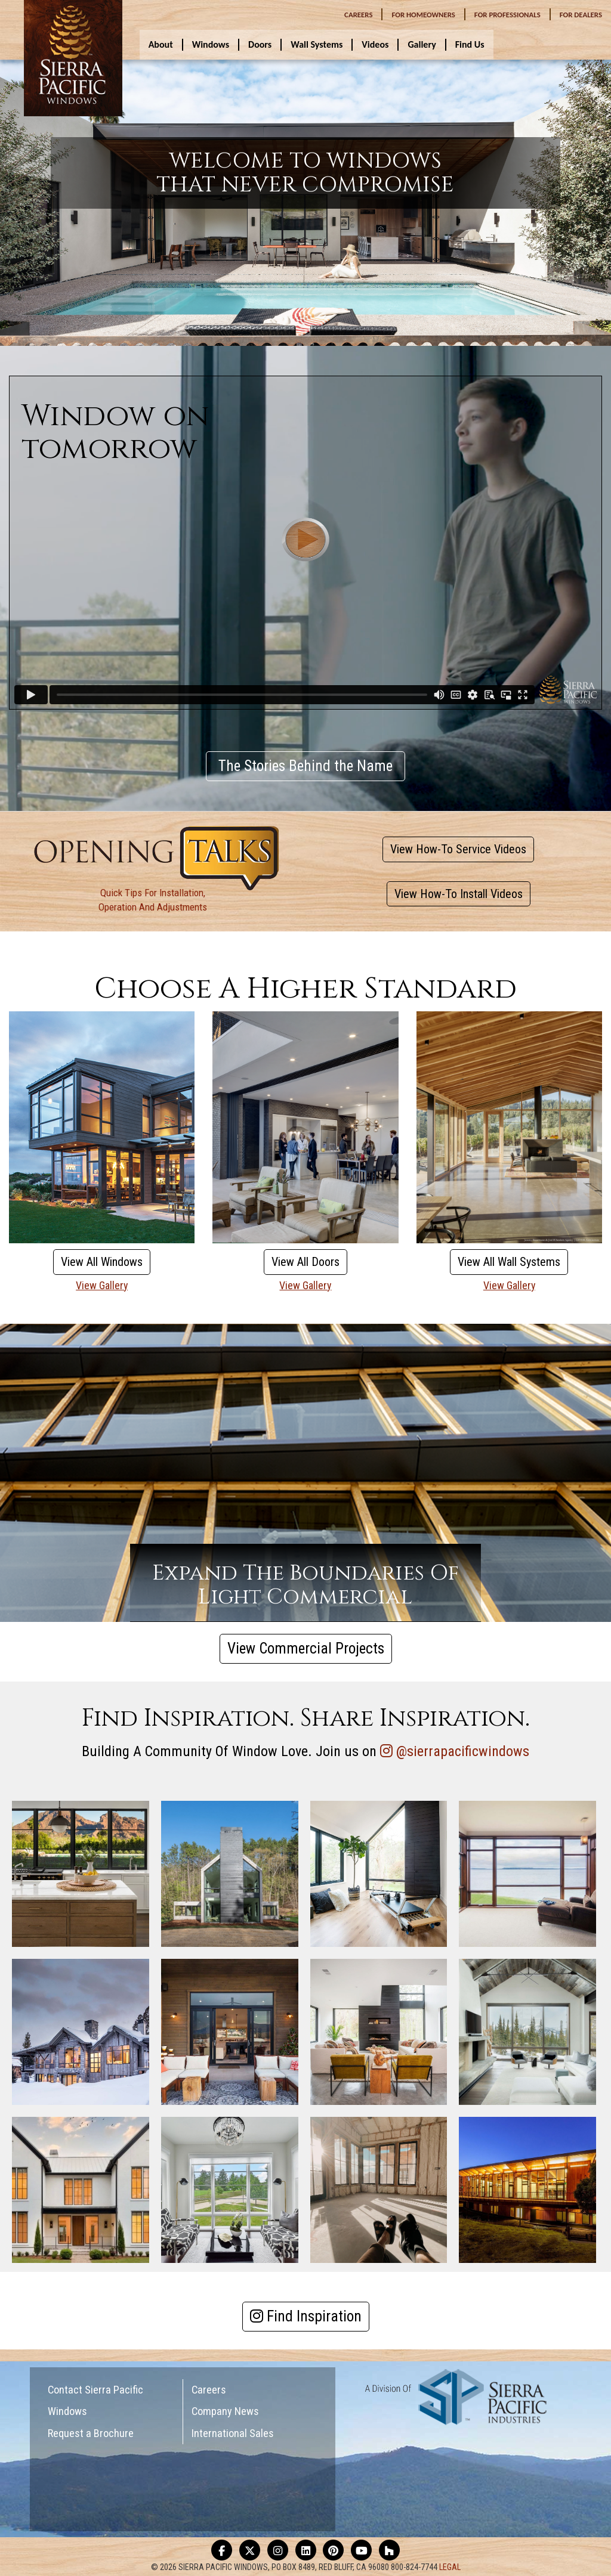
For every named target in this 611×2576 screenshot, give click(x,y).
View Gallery (102, 1285)
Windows (210, 44)
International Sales (233, 2433)
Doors (259, 44)
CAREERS (358, 14)
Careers (209, 2389)
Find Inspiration (306, 2316)
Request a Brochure (91, 2433)
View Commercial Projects (305, 1648)
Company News (225, 2411)
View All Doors (305, 1262)
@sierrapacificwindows (462, 1751)
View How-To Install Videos (458, 894)
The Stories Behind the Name (305, 766)
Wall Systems (316, 44)
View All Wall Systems (509, 1262)
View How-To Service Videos (458, 849)
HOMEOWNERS (423, 14)
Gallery (422, 44)
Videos (375, 44)
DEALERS (581, 14)
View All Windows (102, 1262)
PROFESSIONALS (507, 14)
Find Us (470, 44)
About (161, 44)
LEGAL (450, 2567)
